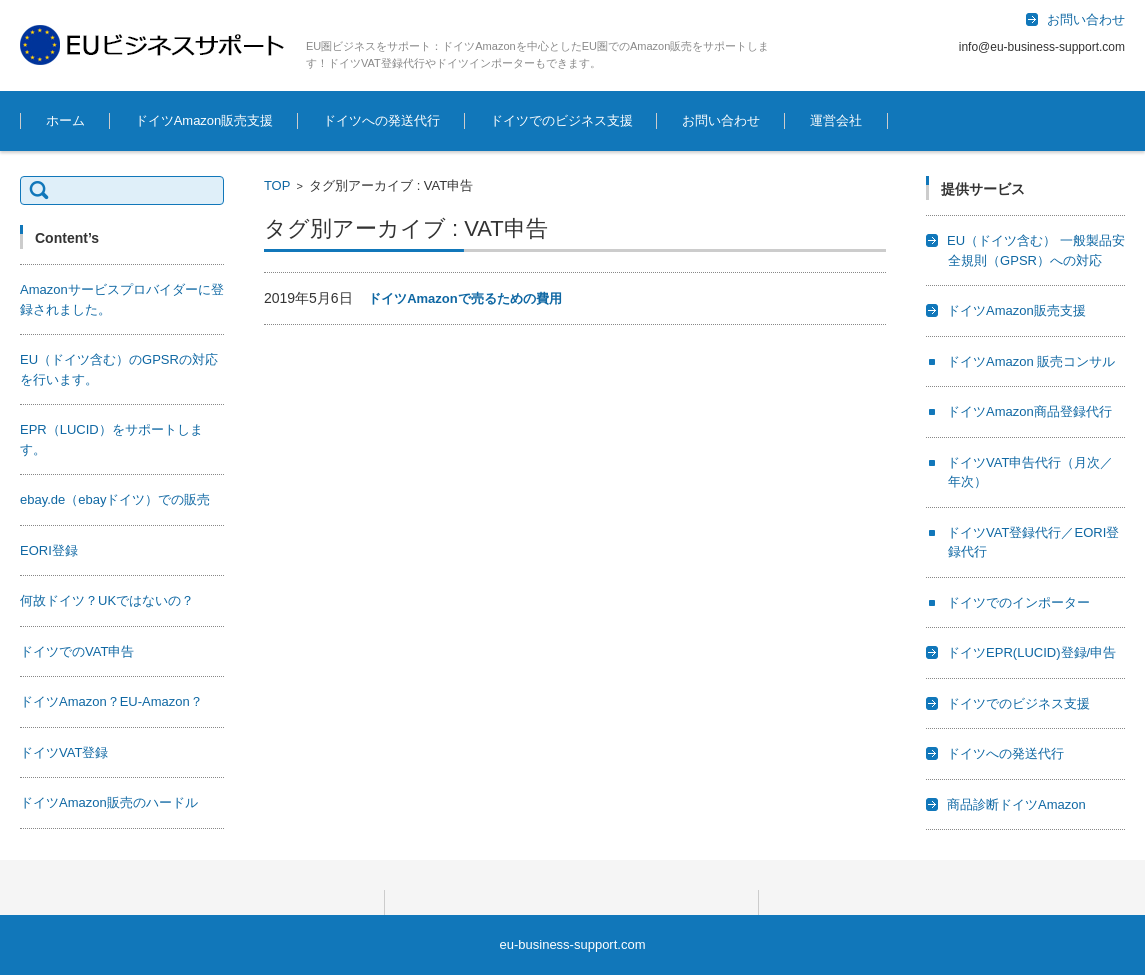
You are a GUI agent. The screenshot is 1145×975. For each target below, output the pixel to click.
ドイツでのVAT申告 (77, 651)
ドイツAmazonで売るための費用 (465, 298)
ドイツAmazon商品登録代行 (1029, 411)
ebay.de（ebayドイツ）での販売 (115, 499)
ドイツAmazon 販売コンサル (1031, 361)
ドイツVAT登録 (64, 752)
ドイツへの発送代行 (381, 120)
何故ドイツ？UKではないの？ (107, 600)
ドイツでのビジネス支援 (561, 120)
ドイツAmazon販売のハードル (109, 802)
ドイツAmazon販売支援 (204, 120)
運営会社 (836, 120)
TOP (277, 185)
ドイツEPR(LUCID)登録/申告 (1031, 652)
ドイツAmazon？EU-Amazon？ (111, 701)
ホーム (65, 120)
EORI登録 (49, 550)
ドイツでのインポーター (1018, 602)
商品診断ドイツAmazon (1016, 804)
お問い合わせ (721, 120)
